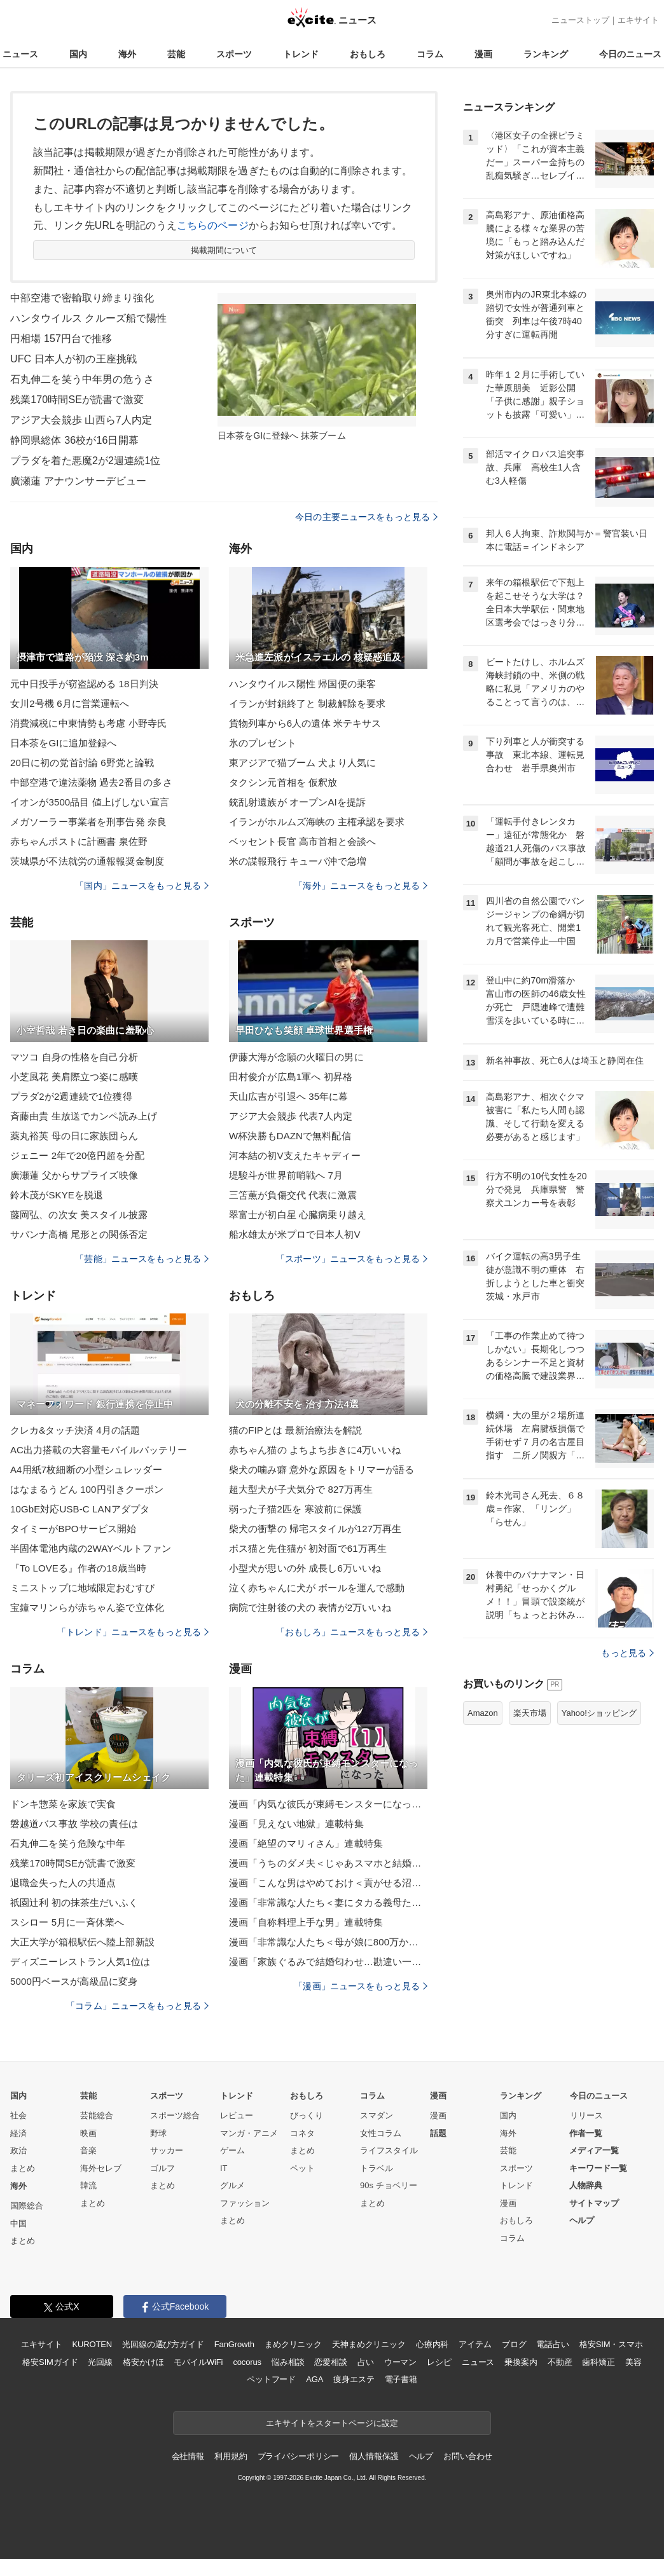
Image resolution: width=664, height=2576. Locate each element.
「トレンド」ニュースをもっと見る (133, 1632)
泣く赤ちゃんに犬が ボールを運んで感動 (317, 1587)
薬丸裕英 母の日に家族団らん (74, 1135)
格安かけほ (143, 2362)
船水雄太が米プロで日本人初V (295, 1234)
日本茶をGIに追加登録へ (63, 742)
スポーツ (234, 54)
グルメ (232, 2185)
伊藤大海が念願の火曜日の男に (296, 1057)
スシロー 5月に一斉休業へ (67, 1922)
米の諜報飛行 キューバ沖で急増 (297, 861)
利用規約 (230, 2456)
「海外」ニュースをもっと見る (360, 885)
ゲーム (232, 2150)
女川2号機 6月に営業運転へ (70, 703)
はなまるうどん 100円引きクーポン (86, 1489)
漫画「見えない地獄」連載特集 (296, 1823)
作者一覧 (585, 2133)
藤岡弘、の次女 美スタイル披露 (79, 1214)
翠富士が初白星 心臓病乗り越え (297, 1214)
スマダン (376, 2115)
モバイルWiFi (198, 2362)
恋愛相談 (330, 2362)
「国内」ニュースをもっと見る (142, 885)
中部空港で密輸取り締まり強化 (82, 297)
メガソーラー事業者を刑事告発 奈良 (88, 821)
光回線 (100, 2362)
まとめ (22, 2168)
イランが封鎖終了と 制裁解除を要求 (307, 703)
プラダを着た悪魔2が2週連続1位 (85, 460)
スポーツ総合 (175, 2115)
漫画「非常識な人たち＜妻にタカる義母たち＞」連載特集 (328, 1902)
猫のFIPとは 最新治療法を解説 (295, 1430)
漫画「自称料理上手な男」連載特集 (306, 1922)
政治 (18, 2150)
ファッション (245, 2203)
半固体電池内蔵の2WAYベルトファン (90, 1548)
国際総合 (26, 2205)
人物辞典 (585, 2185)
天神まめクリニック (369, 2344)
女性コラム (380, 2133)
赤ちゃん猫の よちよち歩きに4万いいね (315, 1449)
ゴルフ (162, 2168)
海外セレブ (100, 2168)
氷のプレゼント (262, 742)
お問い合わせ (467, 2456)
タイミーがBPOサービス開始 (73, 1528)
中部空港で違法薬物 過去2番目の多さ (91, 782)
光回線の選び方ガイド (163, 2344)
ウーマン (400, 2362)
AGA (314, 2379)
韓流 (88, 2185)
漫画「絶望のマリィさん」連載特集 (306, 1843)
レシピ (439, 2362)
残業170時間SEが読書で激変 (77, 399)
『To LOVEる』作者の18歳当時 (78, 1568)
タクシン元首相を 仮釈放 (283, 782)
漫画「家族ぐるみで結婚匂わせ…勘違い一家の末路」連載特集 (328, 1961)
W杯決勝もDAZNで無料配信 (290, 1135)
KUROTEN (92, 2344)
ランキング (545, 54)
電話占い (552, 2344)
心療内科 (432, 2344)
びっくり (306, 2115)
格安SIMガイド (50, 2362)
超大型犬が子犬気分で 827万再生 (301, 1489)
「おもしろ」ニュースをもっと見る (351, 1632)
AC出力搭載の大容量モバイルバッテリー (98, 1449)
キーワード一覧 (598, 2168)
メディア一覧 (594, 2150)
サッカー (166, 2150)
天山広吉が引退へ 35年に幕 (289, 1096)
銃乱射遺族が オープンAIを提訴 (297, 802)
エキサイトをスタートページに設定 (332, 2423)
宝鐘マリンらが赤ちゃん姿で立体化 (87, 1607)
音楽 (88, 2150)
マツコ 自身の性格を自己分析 (74, 1057)
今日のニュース (630, 54)
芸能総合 (96, 2115)
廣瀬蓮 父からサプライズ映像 (74, 1175)
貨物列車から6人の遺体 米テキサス (305, 723)
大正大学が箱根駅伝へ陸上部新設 (82, 1941)
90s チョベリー (388, 2185)
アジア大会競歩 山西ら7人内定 (81, 419)
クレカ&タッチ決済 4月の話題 (75, 1430)
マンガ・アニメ (249, 2133)
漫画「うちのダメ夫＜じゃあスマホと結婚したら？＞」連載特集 (328, 1863)
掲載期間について (224, 250)
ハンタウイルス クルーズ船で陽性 (88, 318)
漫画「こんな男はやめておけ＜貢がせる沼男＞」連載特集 (328, 1882)
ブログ (514, 2344)
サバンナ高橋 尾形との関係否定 (79, 1234)
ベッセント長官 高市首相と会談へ (302, 841)
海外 (127, 54)
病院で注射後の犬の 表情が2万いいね (310, 1607)
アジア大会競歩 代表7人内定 (290, 1116)
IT (224, 2168)
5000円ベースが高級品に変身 (73, 1981)
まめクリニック (293, 2344)
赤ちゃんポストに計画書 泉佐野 (79, 841)
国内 (78, 54)
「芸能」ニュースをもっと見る (142, 1259)
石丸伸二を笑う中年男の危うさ (82, 379)
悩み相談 (288, 2362)
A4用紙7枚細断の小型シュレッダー (86, 1469)
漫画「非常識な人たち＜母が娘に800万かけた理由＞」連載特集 (328, 1941)
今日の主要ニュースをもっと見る (366, 517)
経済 (18, 2133)
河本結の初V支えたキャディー (295, 1155)
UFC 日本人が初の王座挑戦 (73, 358)
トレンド (301, 54)
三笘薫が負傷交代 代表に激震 (293, 1194)
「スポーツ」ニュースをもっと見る (351, 1259)
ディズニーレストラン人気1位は (80, 1961)
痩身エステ (353, 2379)
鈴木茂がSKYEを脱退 (56, 1194)
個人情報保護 (373, 2456)
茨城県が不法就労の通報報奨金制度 (87, 861)
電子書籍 (401, 2379)
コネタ (302, 2133)
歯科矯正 (598, 2362)
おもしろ (367, 54)
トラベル (376, 2168)
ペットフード (271, 2379)
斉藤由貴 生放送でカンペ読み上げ (83, 1116)
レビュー (236, 2115)
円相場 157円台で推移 (61, 338)
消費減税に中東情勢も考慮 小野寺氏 (88, 723)
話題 (438, 2133)
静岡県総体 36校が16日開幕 (74, 440)
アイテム (475, 2344)
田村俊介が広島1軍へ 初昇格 (290, 1076)
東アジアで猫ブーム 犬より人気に (302, 762)
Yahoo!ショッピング (599, 1713)
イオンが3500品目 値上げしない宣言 (89, 802)
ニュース (20, 54)
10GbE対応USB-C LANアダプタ (79, 1509)
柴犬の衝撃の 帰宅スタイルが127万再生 (315, 1528)
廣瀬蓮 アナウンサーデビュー (78, 481)
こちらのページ (213, 225)
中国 (18, 2223)
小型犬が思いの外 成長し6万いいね (305, 1568)
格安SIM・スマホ (611, 2344)
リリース (586, 2115)
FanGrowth (234, 2344)
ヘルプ (581, 2220)
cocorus (247, 2362)
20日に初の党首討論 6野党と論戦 (82, 762)
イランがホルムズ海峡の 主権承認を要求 (317, 821)
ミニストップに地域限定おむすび (82, 1587)
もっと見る (627, 1653)
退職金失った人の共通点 (63, 1882)
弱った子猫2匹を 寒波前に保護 (295, 1509)
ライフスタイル (389, 2150)
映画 (88, 2133)
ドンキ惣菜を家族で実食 (63, 1803)
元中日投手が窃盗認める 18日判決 (84, 683)
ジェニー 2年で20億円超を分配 (77, 1155)
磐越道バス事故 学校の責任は (74, 1823)
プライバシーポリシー (299, 2456)
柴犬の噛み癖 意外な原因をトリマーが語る (322, 1469)
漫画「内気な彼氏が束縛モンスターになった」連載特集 (328, 1803)
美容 (633, 2362)
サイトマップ (594, 2203)
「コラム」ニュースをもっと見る (137, 2006)
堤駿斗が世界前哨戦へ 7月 (286, 1175)
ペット (302, 2168)
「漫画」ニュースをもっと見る (360, 1986)
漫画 (483, 54)
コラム (430, 54)
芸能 (176, 54)
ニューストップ (580, 20)
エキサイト (638, 20)
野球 (158, 2133)
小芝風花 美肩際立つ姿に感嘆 (74, 1076)
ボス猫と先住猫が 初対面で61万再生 (308, 1548)
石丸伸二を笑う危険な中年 (67, 1843)
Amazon (482, 1713)
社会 (18, 2115)
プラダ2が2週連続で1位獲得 (71, 1096)
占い (365, 2362)
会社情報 (188, 2456)
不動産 (560, 2362)
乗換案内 (520, 2362)
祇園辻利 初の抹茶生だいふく (74, 1902)
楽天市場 (529, 1713)
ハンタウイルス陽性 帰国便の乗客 (302, 683)
